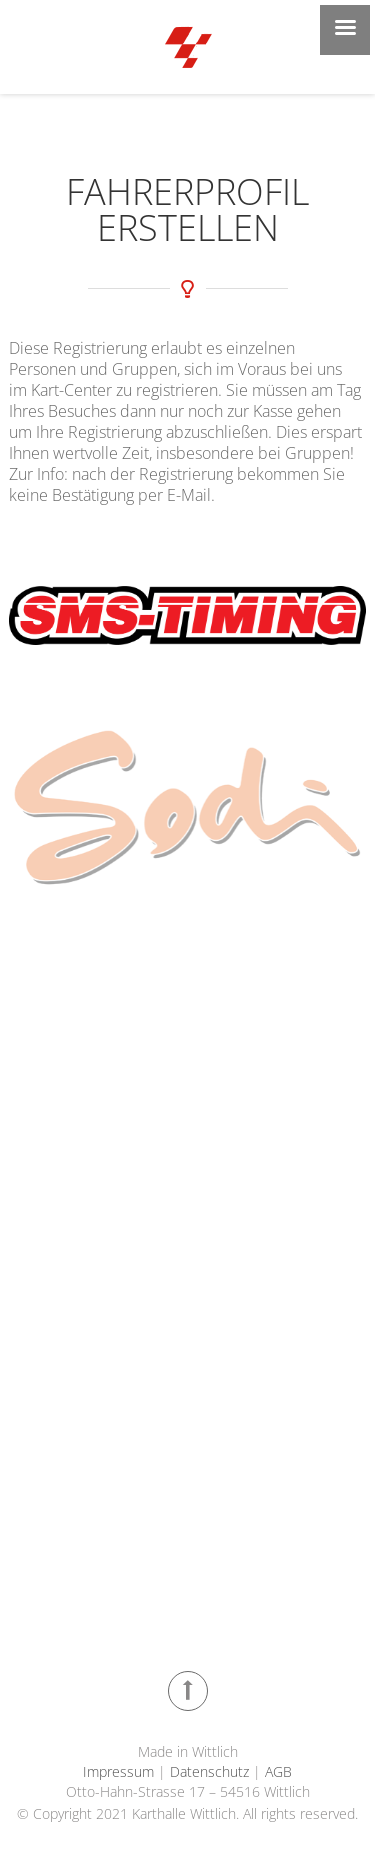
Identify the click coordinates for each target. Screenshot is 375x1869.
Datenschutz (209, 1771)
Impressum (120, 1771)
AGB (276, 1771)
